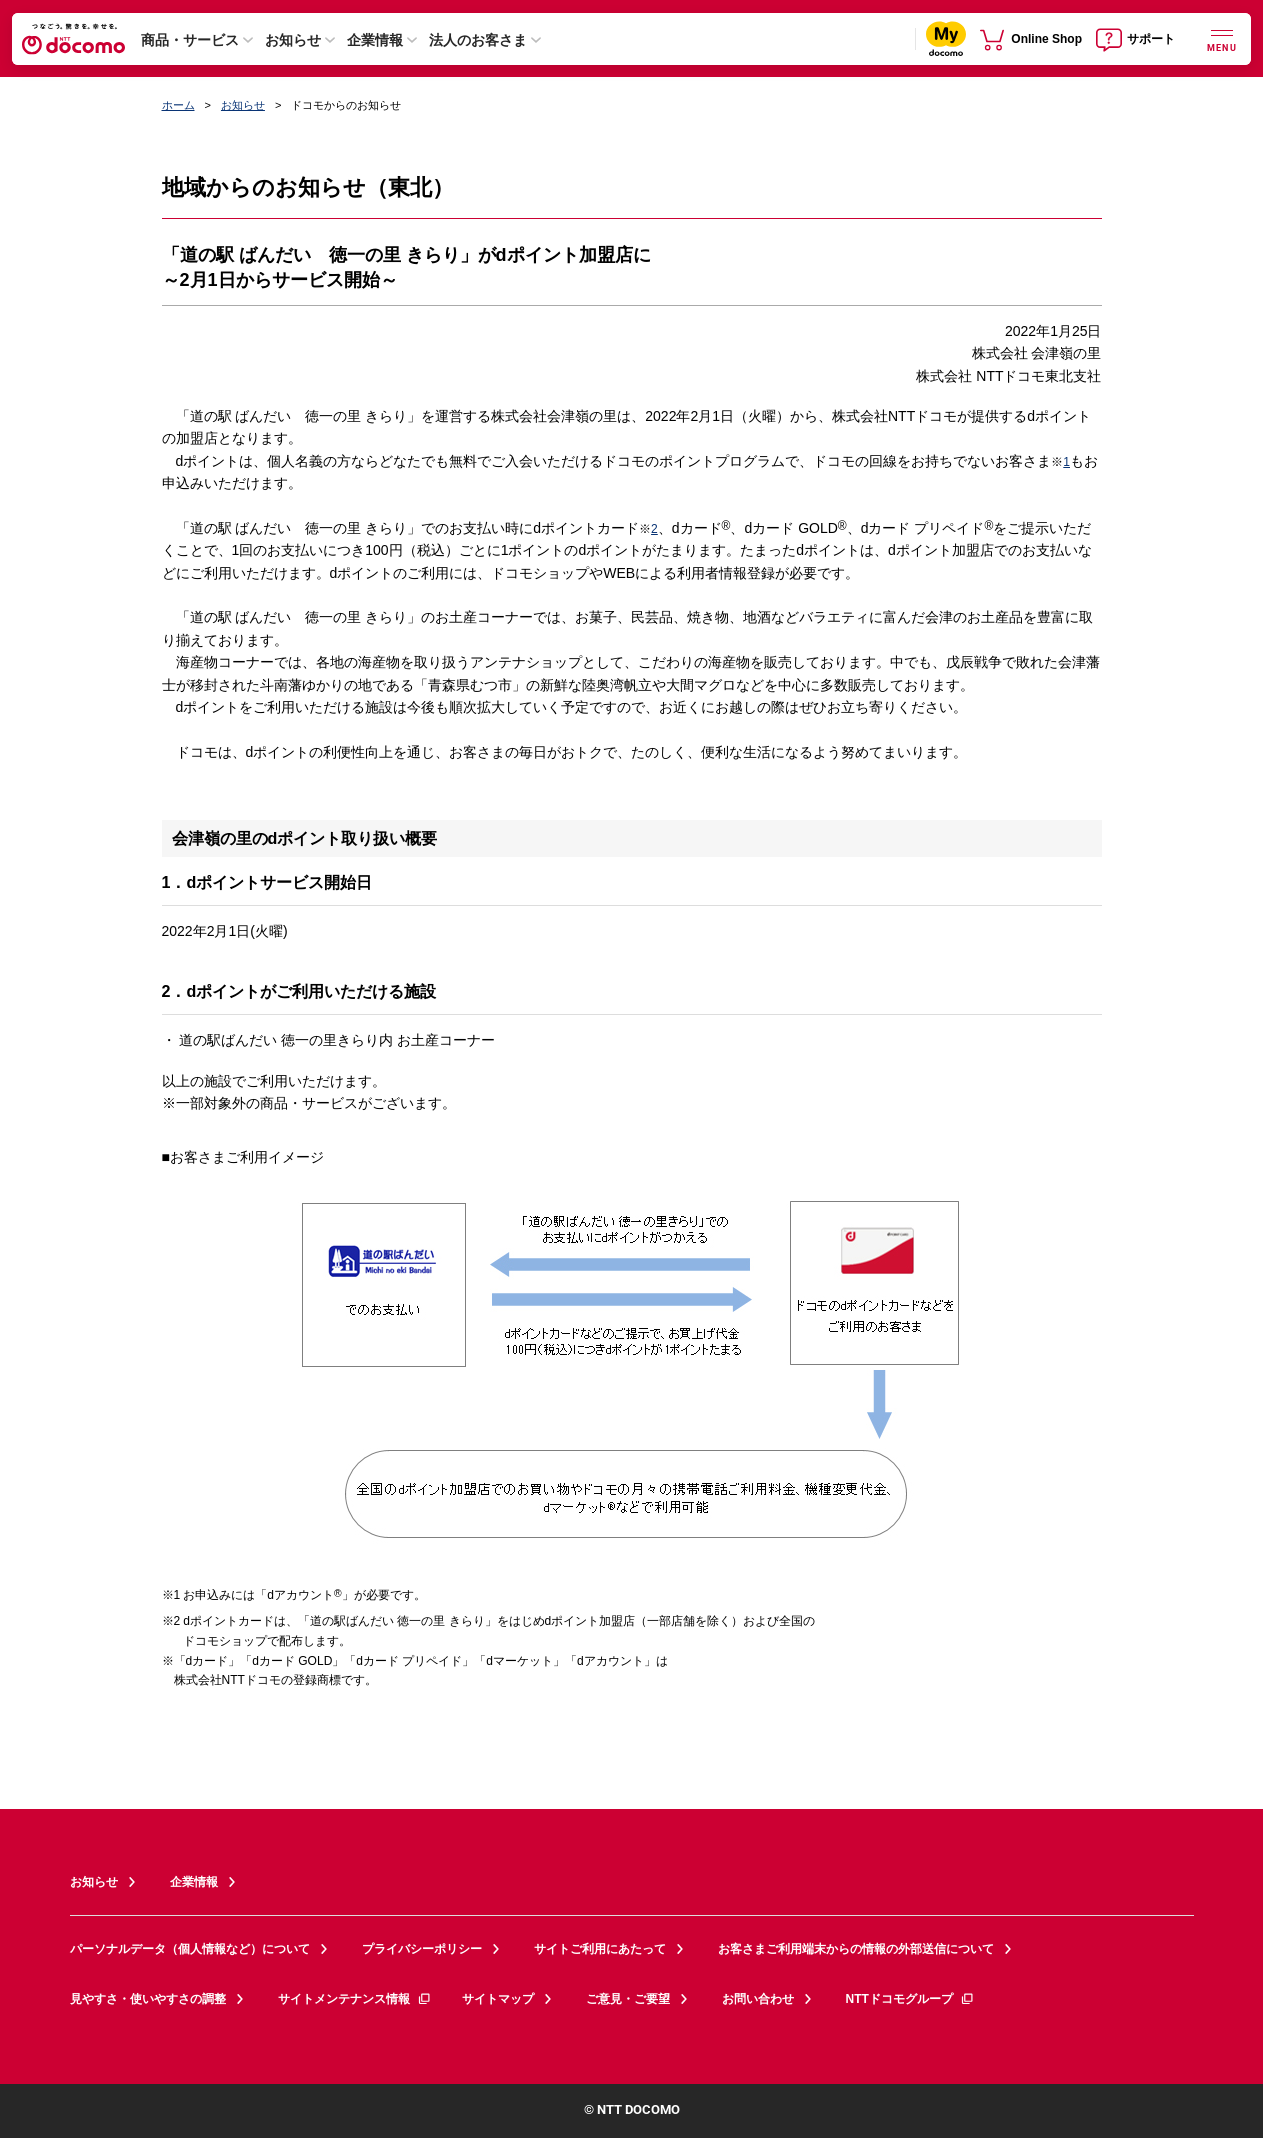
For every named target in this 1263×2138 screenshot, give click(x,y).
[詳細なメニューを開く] (1222, 38)
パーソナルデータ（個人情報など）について (190, 1949)
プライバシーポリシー (422, 1949)
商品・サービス (190, 40)
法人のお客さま (478, 40)
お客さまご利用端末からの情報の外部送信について (856, 1949)
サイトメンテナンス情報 (355, 1999)
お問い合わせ (758, 1999)
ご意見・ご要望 (628, 1999)
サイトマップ (498, 1999)
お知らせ (293, 40)
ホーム (178, 105)
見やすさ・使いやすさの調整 (148, 1999)
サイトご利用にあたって (600, 1949)
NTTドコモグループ (910, 1999)
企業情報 (375, 40)
